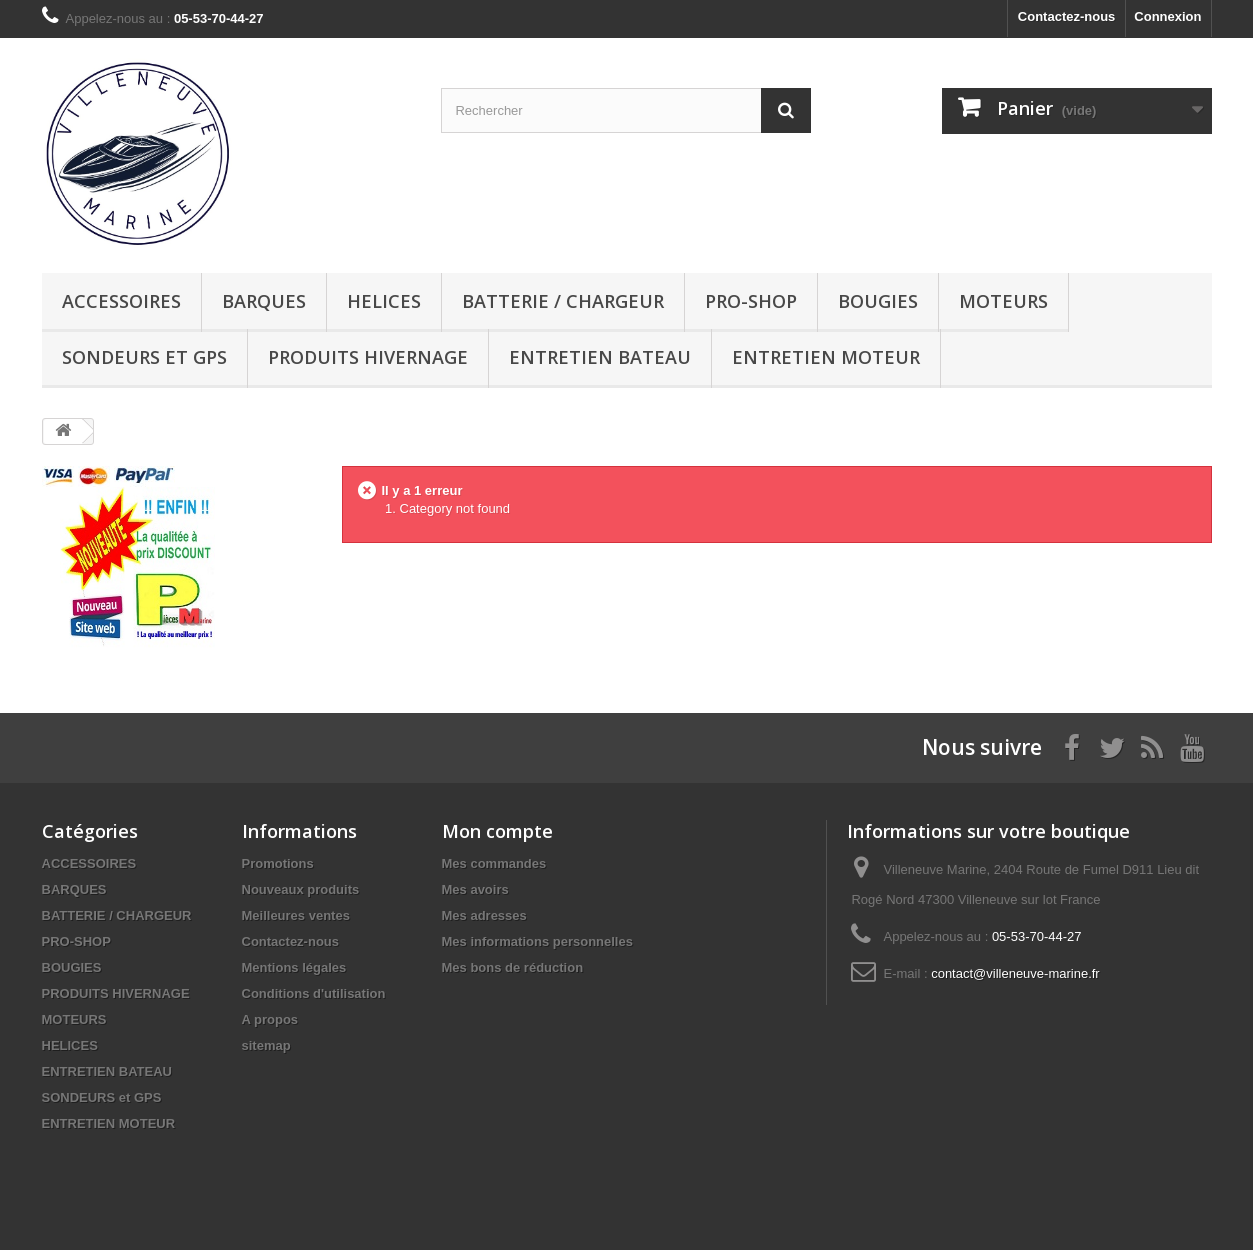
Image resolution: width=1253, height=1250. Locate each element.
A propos (270, 1019)
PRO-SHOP (751, 301)
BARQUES (264, 301)
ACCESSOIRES (121, 301)
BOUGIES (878, 301)
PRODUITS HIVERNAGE (368, 357)
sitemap (266, 1045)
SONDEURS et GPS (144, 357)
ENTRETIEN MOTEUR (826, 357)
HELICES (384, 301)
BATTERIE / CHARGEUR (563, 301)
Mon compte (497, 831)
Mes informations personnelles (537, 941)
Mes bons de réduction (513, 967)
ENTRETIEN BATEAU (600, 357)
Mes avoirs (475, 889)
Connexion (1167, 16)
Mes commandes (494, 863)
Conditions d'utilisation (314, 993)
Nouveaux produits (301, 889)
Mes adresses (484, 915)
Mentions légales (294, 967)
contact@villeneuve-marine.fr (1015, 973)
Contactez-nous (1067, 16)
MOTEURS (1003, 301)
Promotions (278, 863)
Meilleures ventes (296, 915)
